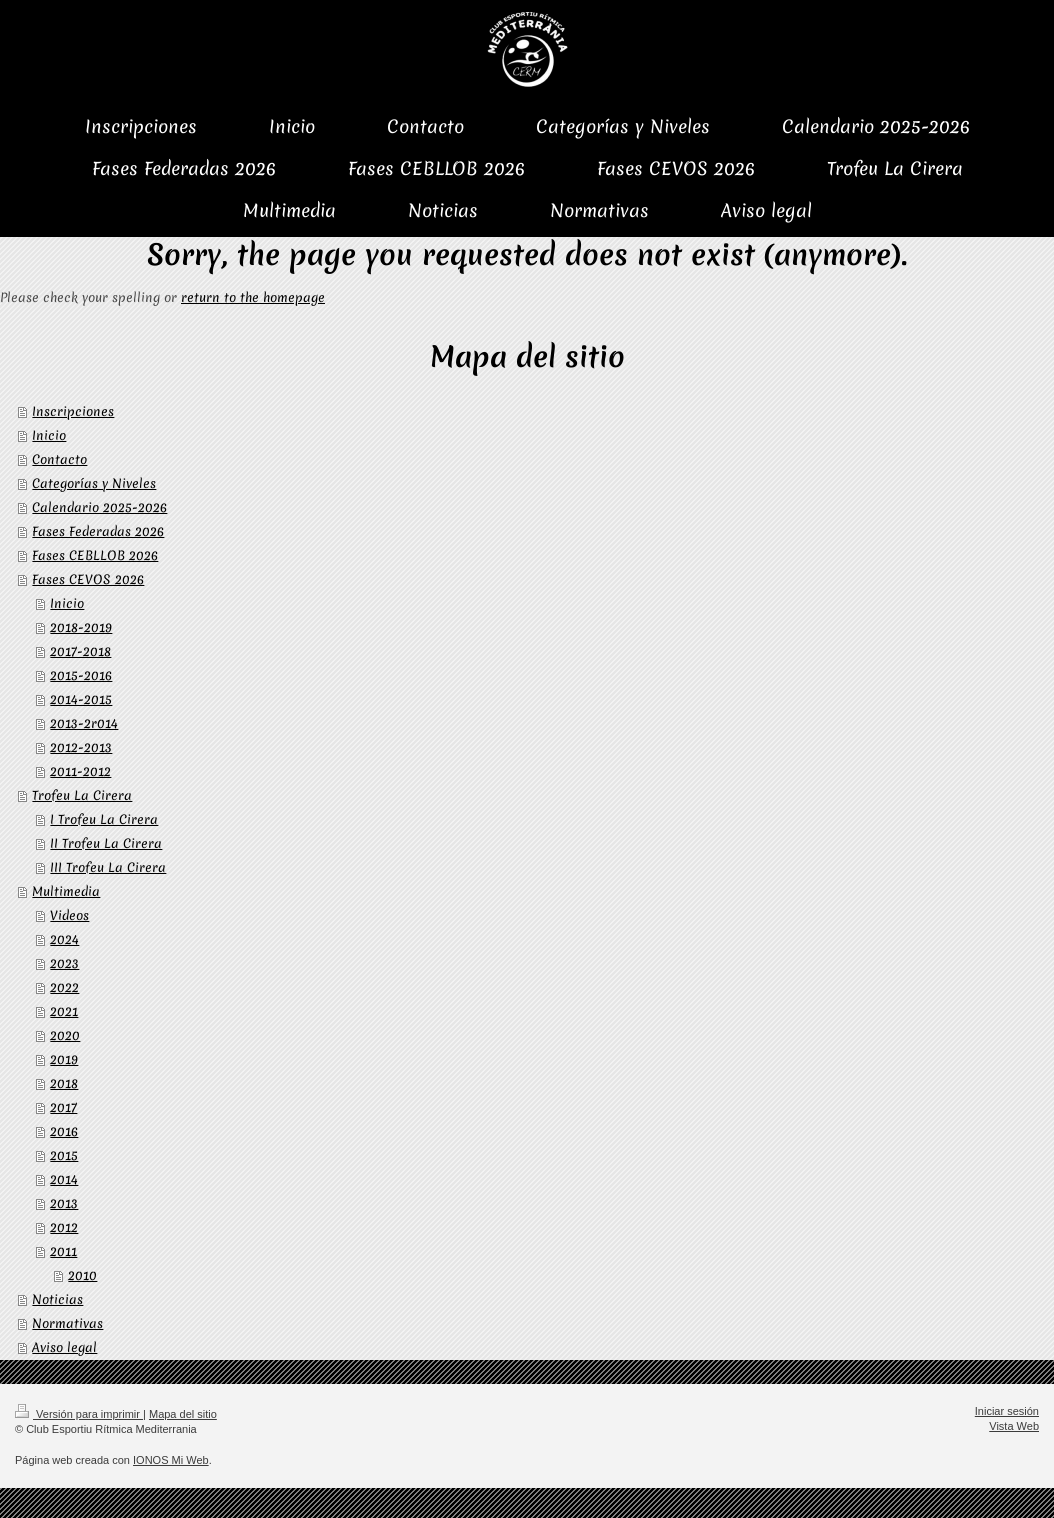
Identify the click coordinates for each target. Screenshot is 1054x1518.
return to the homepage (253, 297)
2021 (64, 1011)
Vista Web (1014, 1426)
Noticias (57, 1299)
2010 (82, 1275)
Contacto (59, 459)
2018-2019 (81, 627)
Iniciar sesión (1007, 1411)
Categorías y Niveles (94, 483)
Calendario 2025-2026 (99, 507)
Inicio (49, 435)
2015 (64, 1155)
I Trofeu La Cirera (104, 819)
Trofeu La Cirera (82, 795)
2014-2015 (81, 699)
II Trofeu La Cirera (106, 843)
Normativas (67, 1323)
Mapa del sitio (183, 1414)
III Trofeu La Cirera (108, 867)
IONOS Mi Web (171, 1460)
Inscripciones (73, 411)
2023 (64, 963)
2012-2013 (81, 747)
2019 (64, 1059)
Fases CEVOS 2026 (88, 579)
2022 (64, 987)
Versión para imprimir (79, 1414)
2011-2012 (80, 771)
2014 (64, 1179)
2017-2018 (80, 651)
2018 (64, 1083)
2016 (64, 1131)
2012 (64, 1227)
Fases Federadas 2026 (98, 531)
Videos (69, 915)
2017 (63, 1107)
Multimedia (66, 891)
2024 (64, 939)
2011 (63, 1251)
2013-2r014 (84, 723)
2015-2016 (81, 675)
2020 (65, 1035)
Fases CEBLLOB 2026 (95, 555)
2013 (64, 1203)
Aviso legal (64, 1347)
